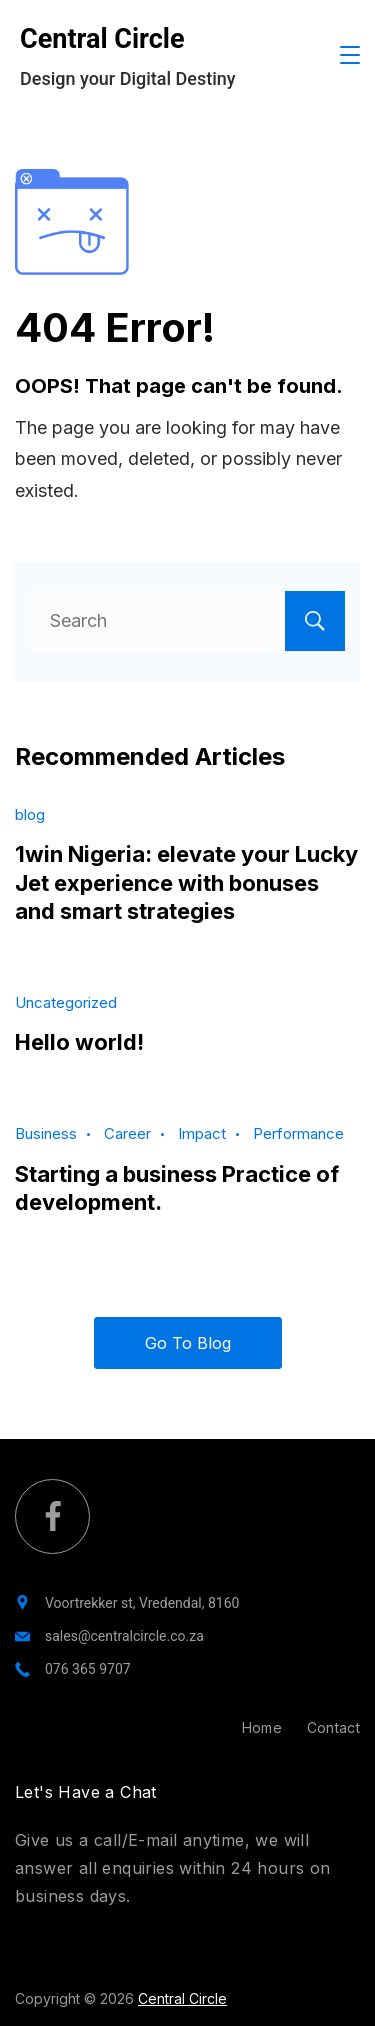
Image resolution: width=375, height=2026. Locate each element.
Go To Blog (188, 1343)
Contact (333, 1727)
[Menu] (350, 55)
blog (30, 814)
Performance (298, 1133)
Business (46, 1133)
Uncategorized (66, 1002)
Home (262, 1727)
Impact (202, 1133)
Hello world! (79, 1042)
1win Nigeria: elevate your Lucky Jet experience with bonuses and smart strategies (186, 882)
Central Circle (102, 39)
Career (127, 1133)
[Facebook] (52, 1516)
